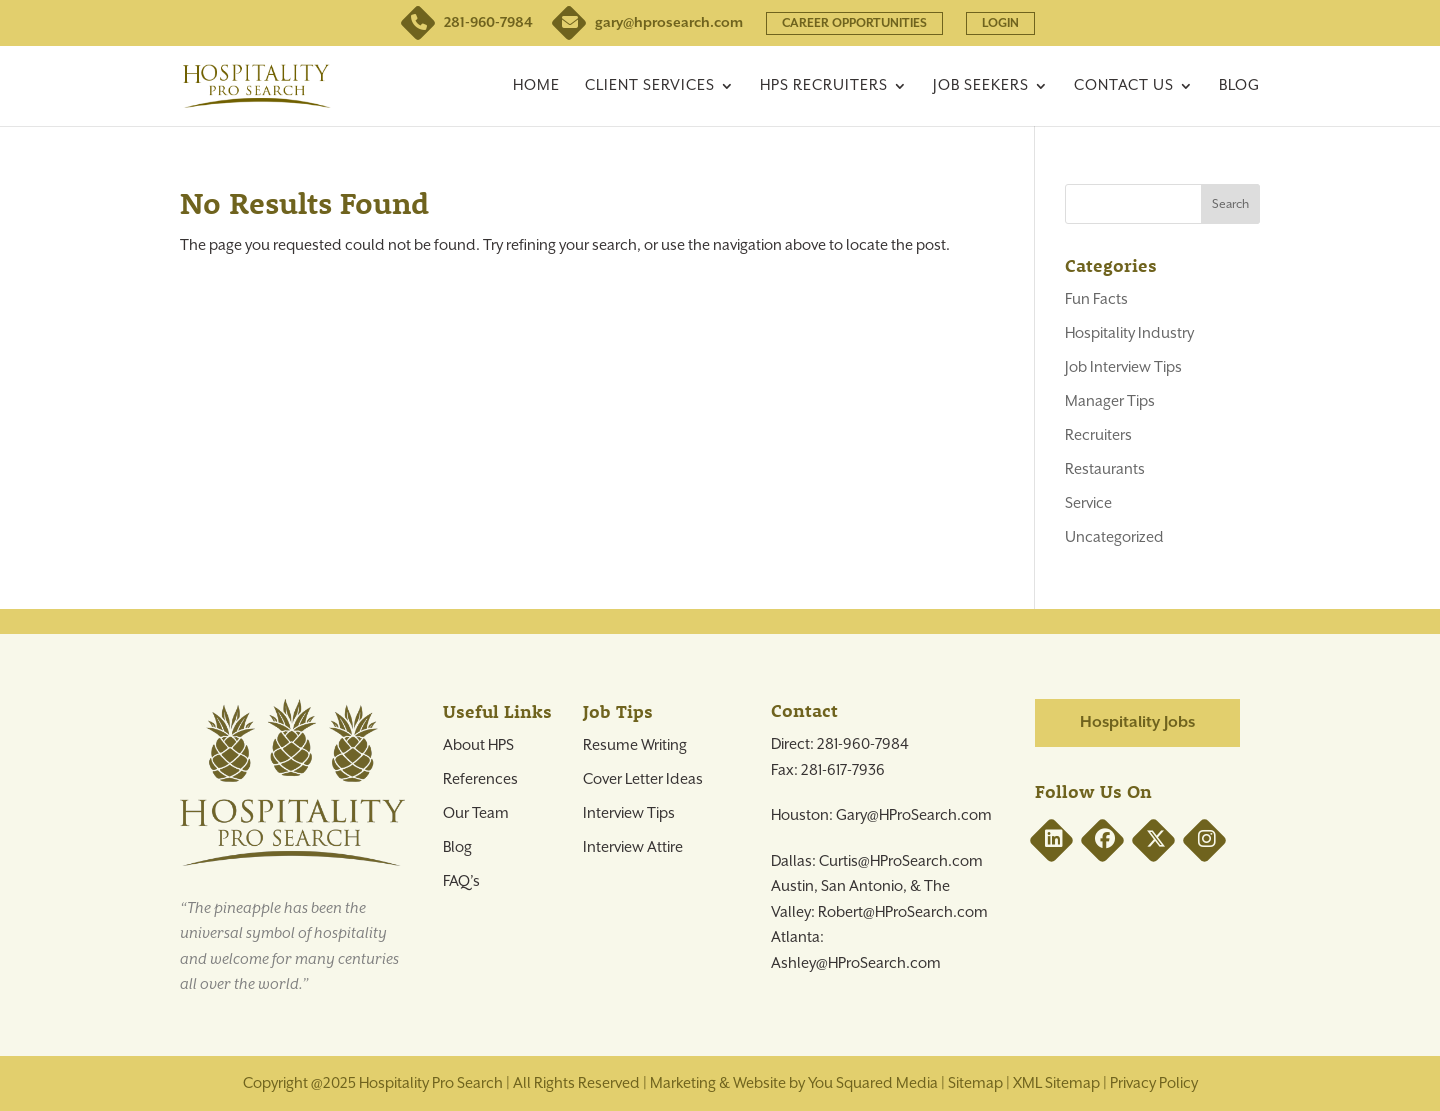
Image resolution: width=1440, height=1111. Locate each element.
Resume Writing (635, 745)
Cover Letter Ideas (643, 779)
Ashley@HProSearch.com (856, 963)
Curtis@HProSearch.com (901, 861)
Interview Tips (629, 813)
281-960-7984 (469, 23)
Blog (1239, 86)
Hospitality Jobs (1137, 722)
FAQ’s (461, 881)
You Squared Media (873, 1083)
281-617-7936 (843, 770)
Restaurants (1105, 469)
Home (536, 86)
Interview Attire (633, 847)
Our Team (476, 813)
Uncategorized (1114, 537)
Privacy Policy (1154, 1083)
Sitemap (975, 1083)
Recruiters (1098, 435)
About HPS (478, 745)
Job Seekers (981, 86)
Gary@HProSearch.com (914, 815)
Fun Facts (1096, 299)
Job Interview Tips (1123, 367)
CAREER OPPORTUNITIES (854, 23)
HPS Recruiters (824, 86)
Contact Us (1124, 86)
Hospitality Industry (1129, 333)
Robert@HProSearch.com (903, 912)
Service (1088, 503)
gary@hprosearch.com (649, 23)
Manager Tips (1110, 401)
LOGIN (1000, 23)
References (480, 779)
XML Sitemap (1056, 1083)
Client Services (650, 86)
